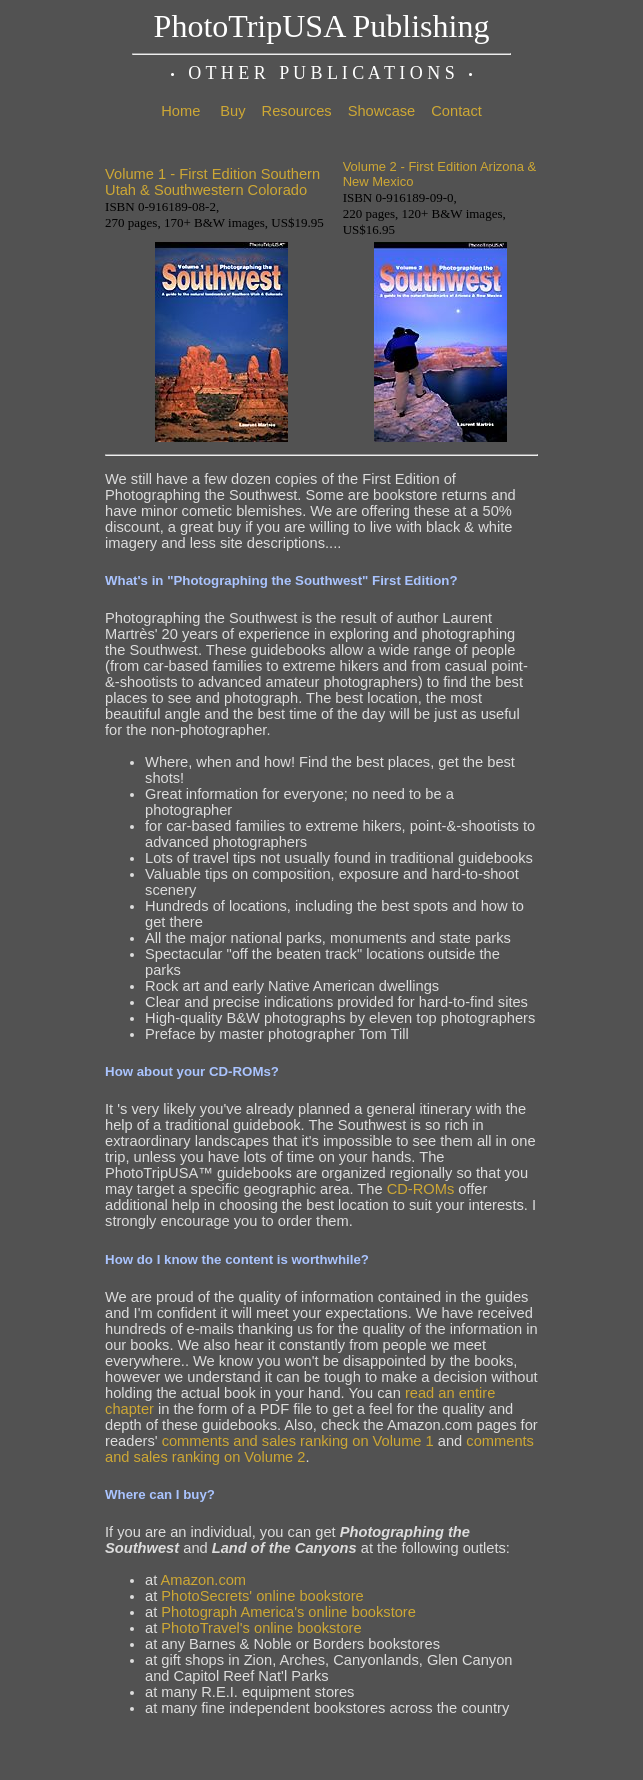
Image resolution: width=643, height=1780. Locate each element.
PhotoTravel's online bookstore (261, 1628)
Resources (297, 111)
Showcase (382, 111)
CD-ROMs (421, 1189)
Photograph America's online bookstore (288, 1612)
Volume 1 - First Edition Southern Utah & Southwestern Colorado (212, 182)
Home (180, 111)
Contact (456, 111)
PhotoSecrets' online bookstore (262, 1596)
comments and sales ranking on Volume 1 (298, 1441)
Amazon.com (204, 1580)
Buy (232, 111)
